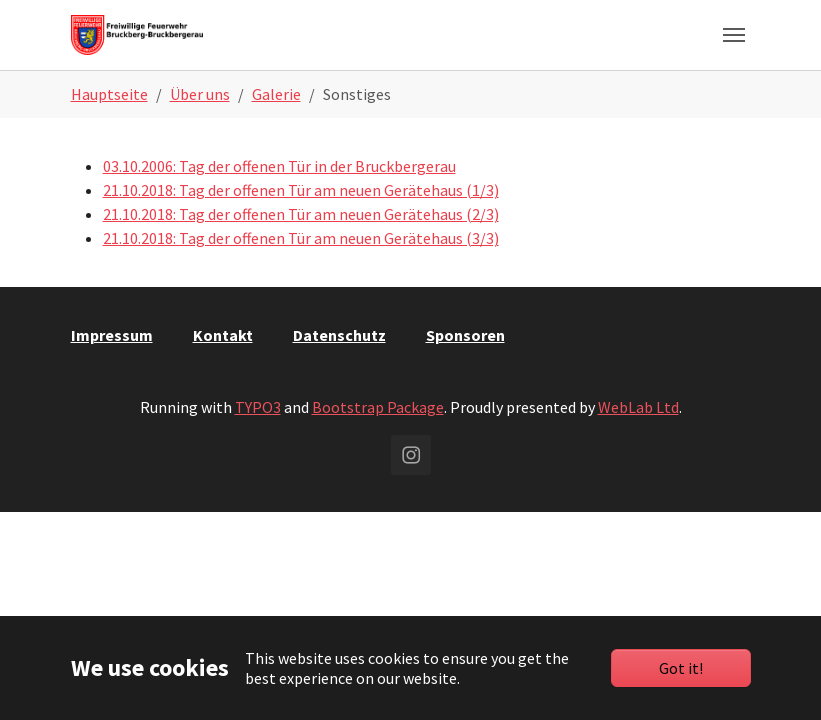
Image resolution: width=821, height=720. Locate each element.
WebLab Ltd (638, 407)
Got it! (681, 668)
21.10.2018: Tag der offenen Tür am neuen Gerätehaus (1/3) (301, 190)
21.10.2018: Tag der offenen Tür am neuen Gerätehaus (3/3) (301, 238)
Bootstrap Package (378, 407)
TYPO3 (258, 407)
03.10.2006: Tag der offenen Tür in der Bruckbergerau (279, 166)
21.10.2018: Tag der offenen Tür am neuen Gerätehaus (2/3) (301, 214)
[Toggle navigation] (734, 35)
